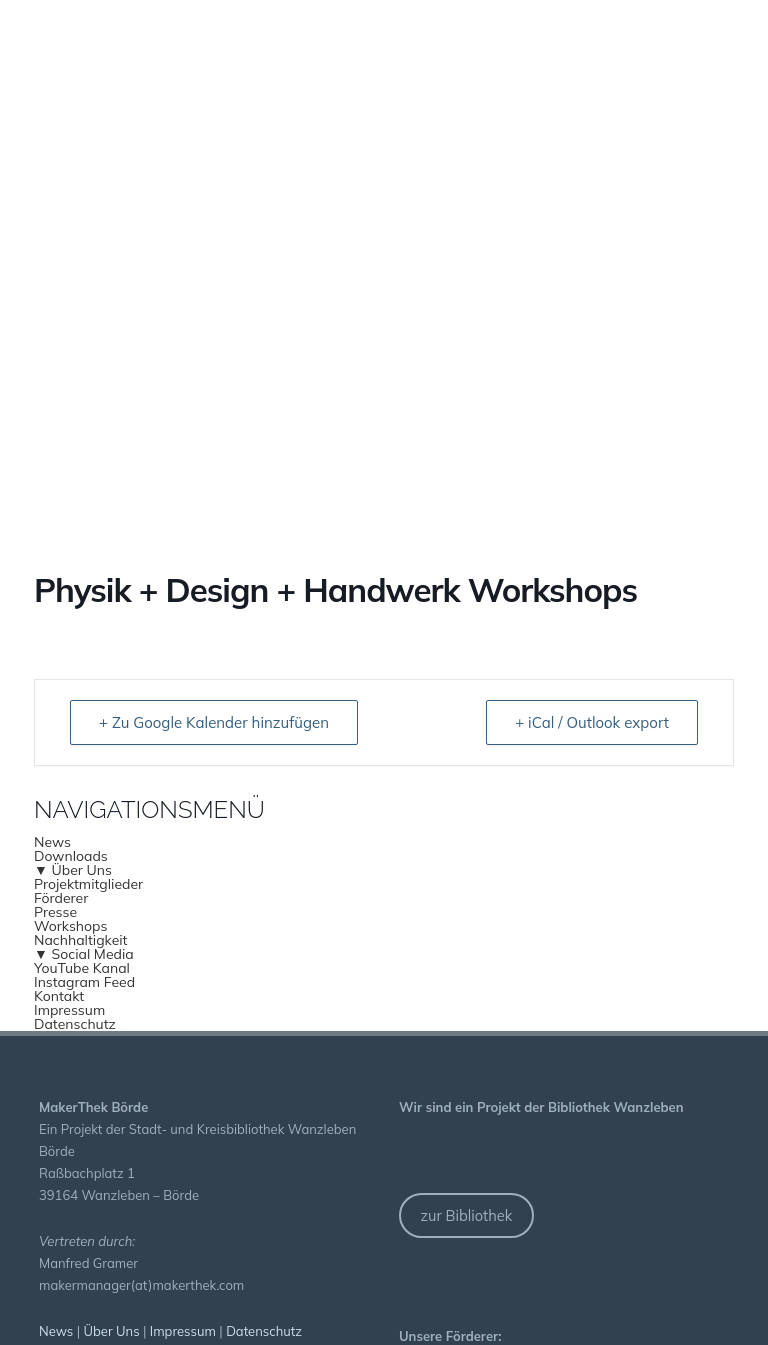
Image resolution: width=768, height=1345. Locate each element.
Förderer (61, 898)
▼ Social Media (84, 954)
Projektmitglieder (88, 884)
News (52, 842)
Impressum (69, 1010)
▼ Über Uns (73, 870)
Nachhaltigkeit (80, 940)
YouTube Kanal (82, 968)
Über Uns (112, 1331)
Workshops (70, 926)
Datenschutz (75, 1024)
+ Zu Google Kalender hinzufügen (214, 722)
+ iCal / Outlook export (592, 722)
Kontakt (59, 996)
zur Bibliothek (466, 1215)
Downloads (71, 856)
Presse (55, 912)
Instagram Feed (84, 982)
